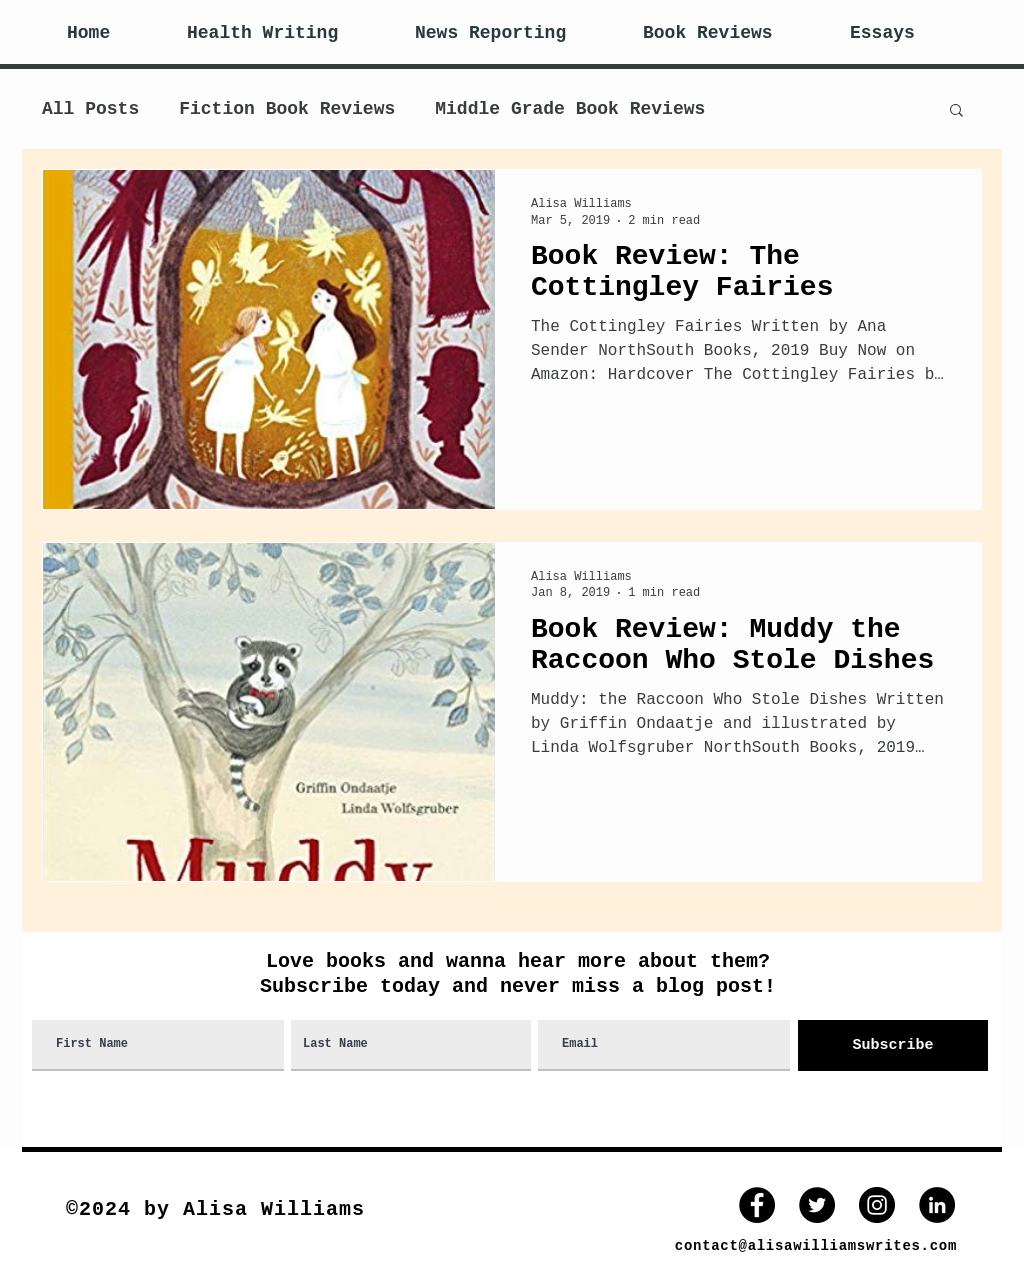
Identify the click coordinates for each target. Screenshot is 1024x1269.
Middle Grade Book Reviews (570, 109)
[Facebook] (757, 1205)
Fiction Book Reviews (287, 109)
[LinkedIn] (937, 1205)
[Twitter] (817, 1205)
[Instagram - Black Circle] (877, 1205)
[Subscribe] (893, 1045)
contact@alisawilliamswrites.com (816, 1246)
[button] (956, 111)
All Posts (90, 109)
